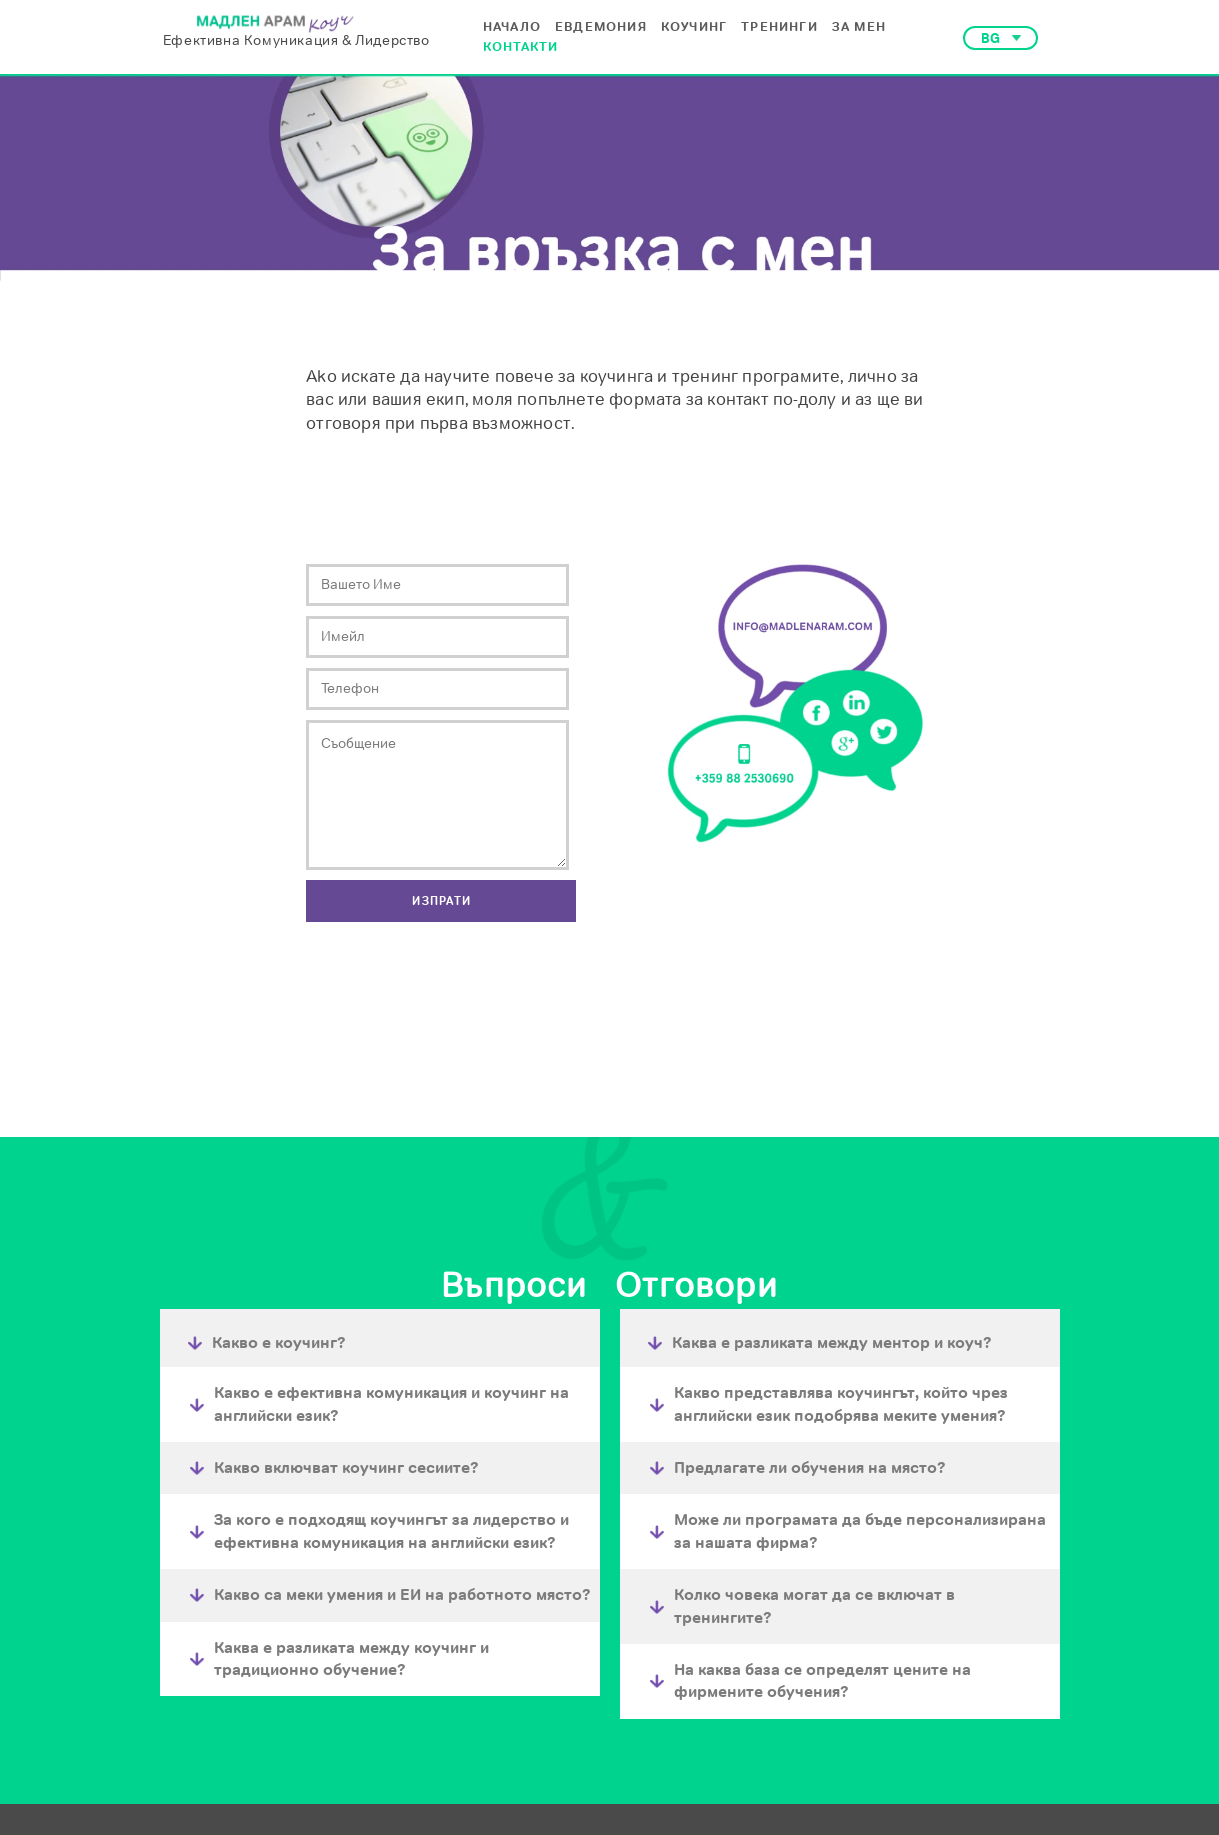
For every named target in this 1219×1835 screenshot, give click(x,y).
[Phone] (437, 689)
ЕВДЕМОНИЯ (601, 26)
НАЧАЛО (512, 26)
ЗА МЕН (859, 26)
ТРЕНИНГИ (779, 26)
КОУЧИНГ (694, 26)
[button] (1000, 38)
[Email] (437, 637)
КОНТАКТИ (521, 46)
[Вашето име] (437, 585)
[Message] (437, 795)
